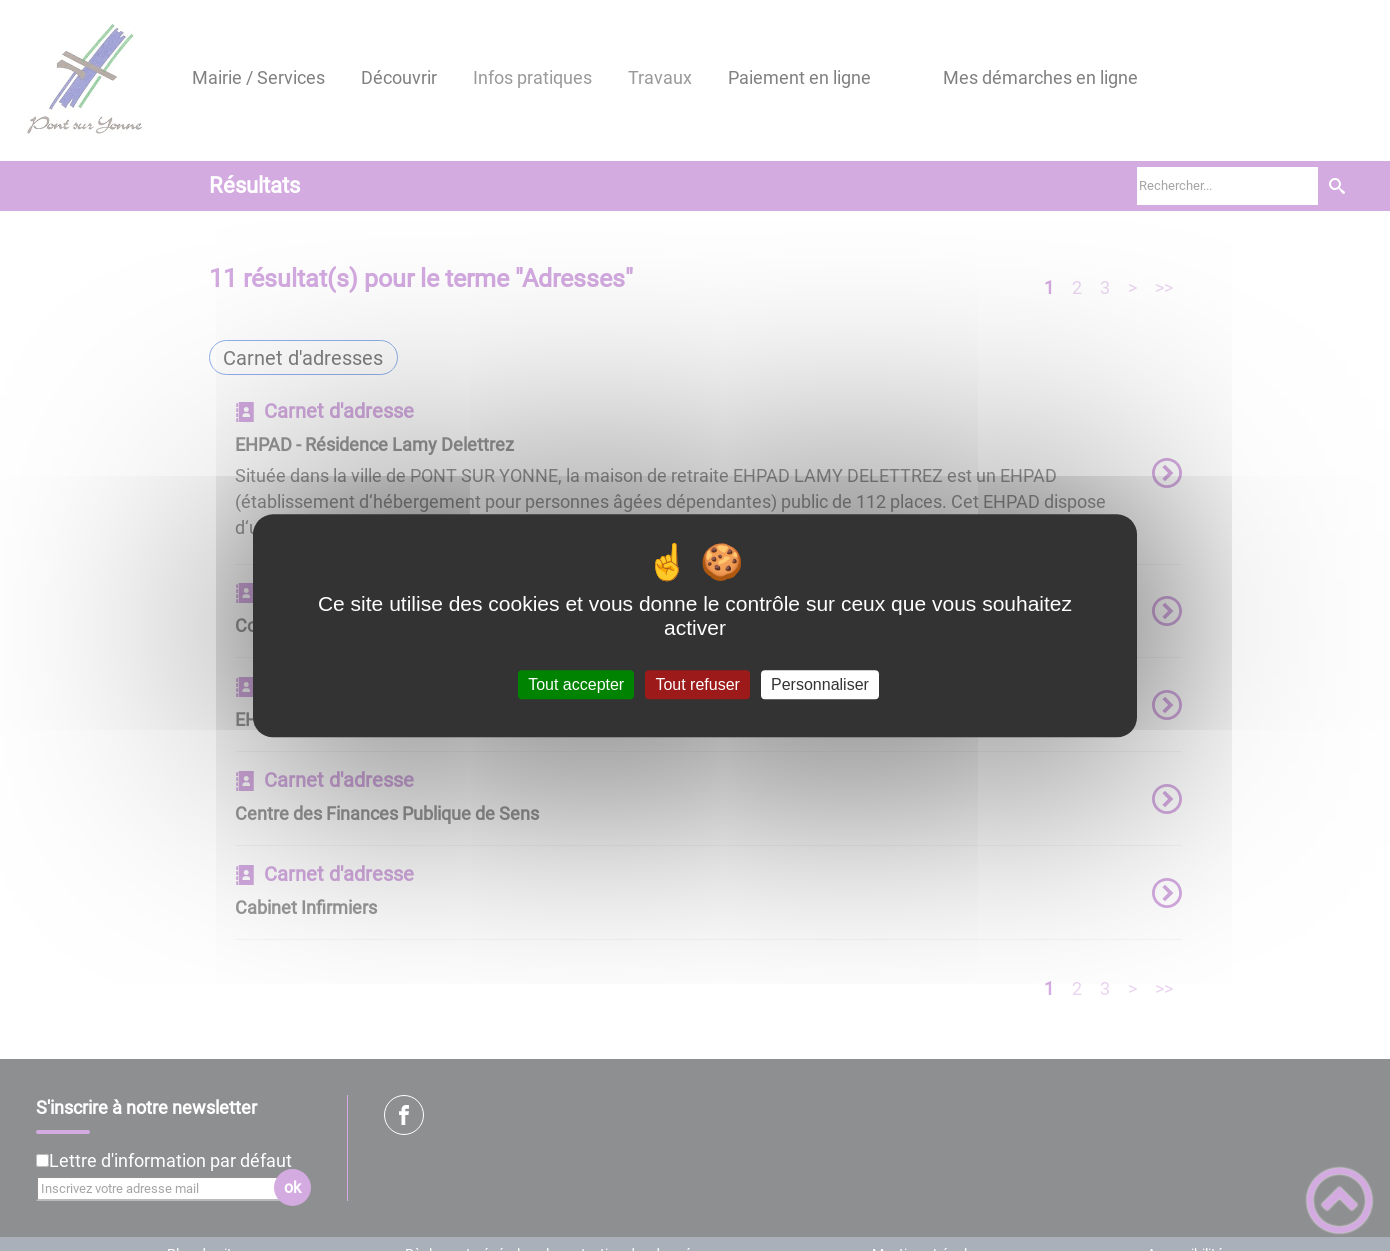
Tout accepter (576, 684)
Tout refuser (697, 684)
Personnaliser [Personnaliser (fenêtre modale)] (820, 684)
